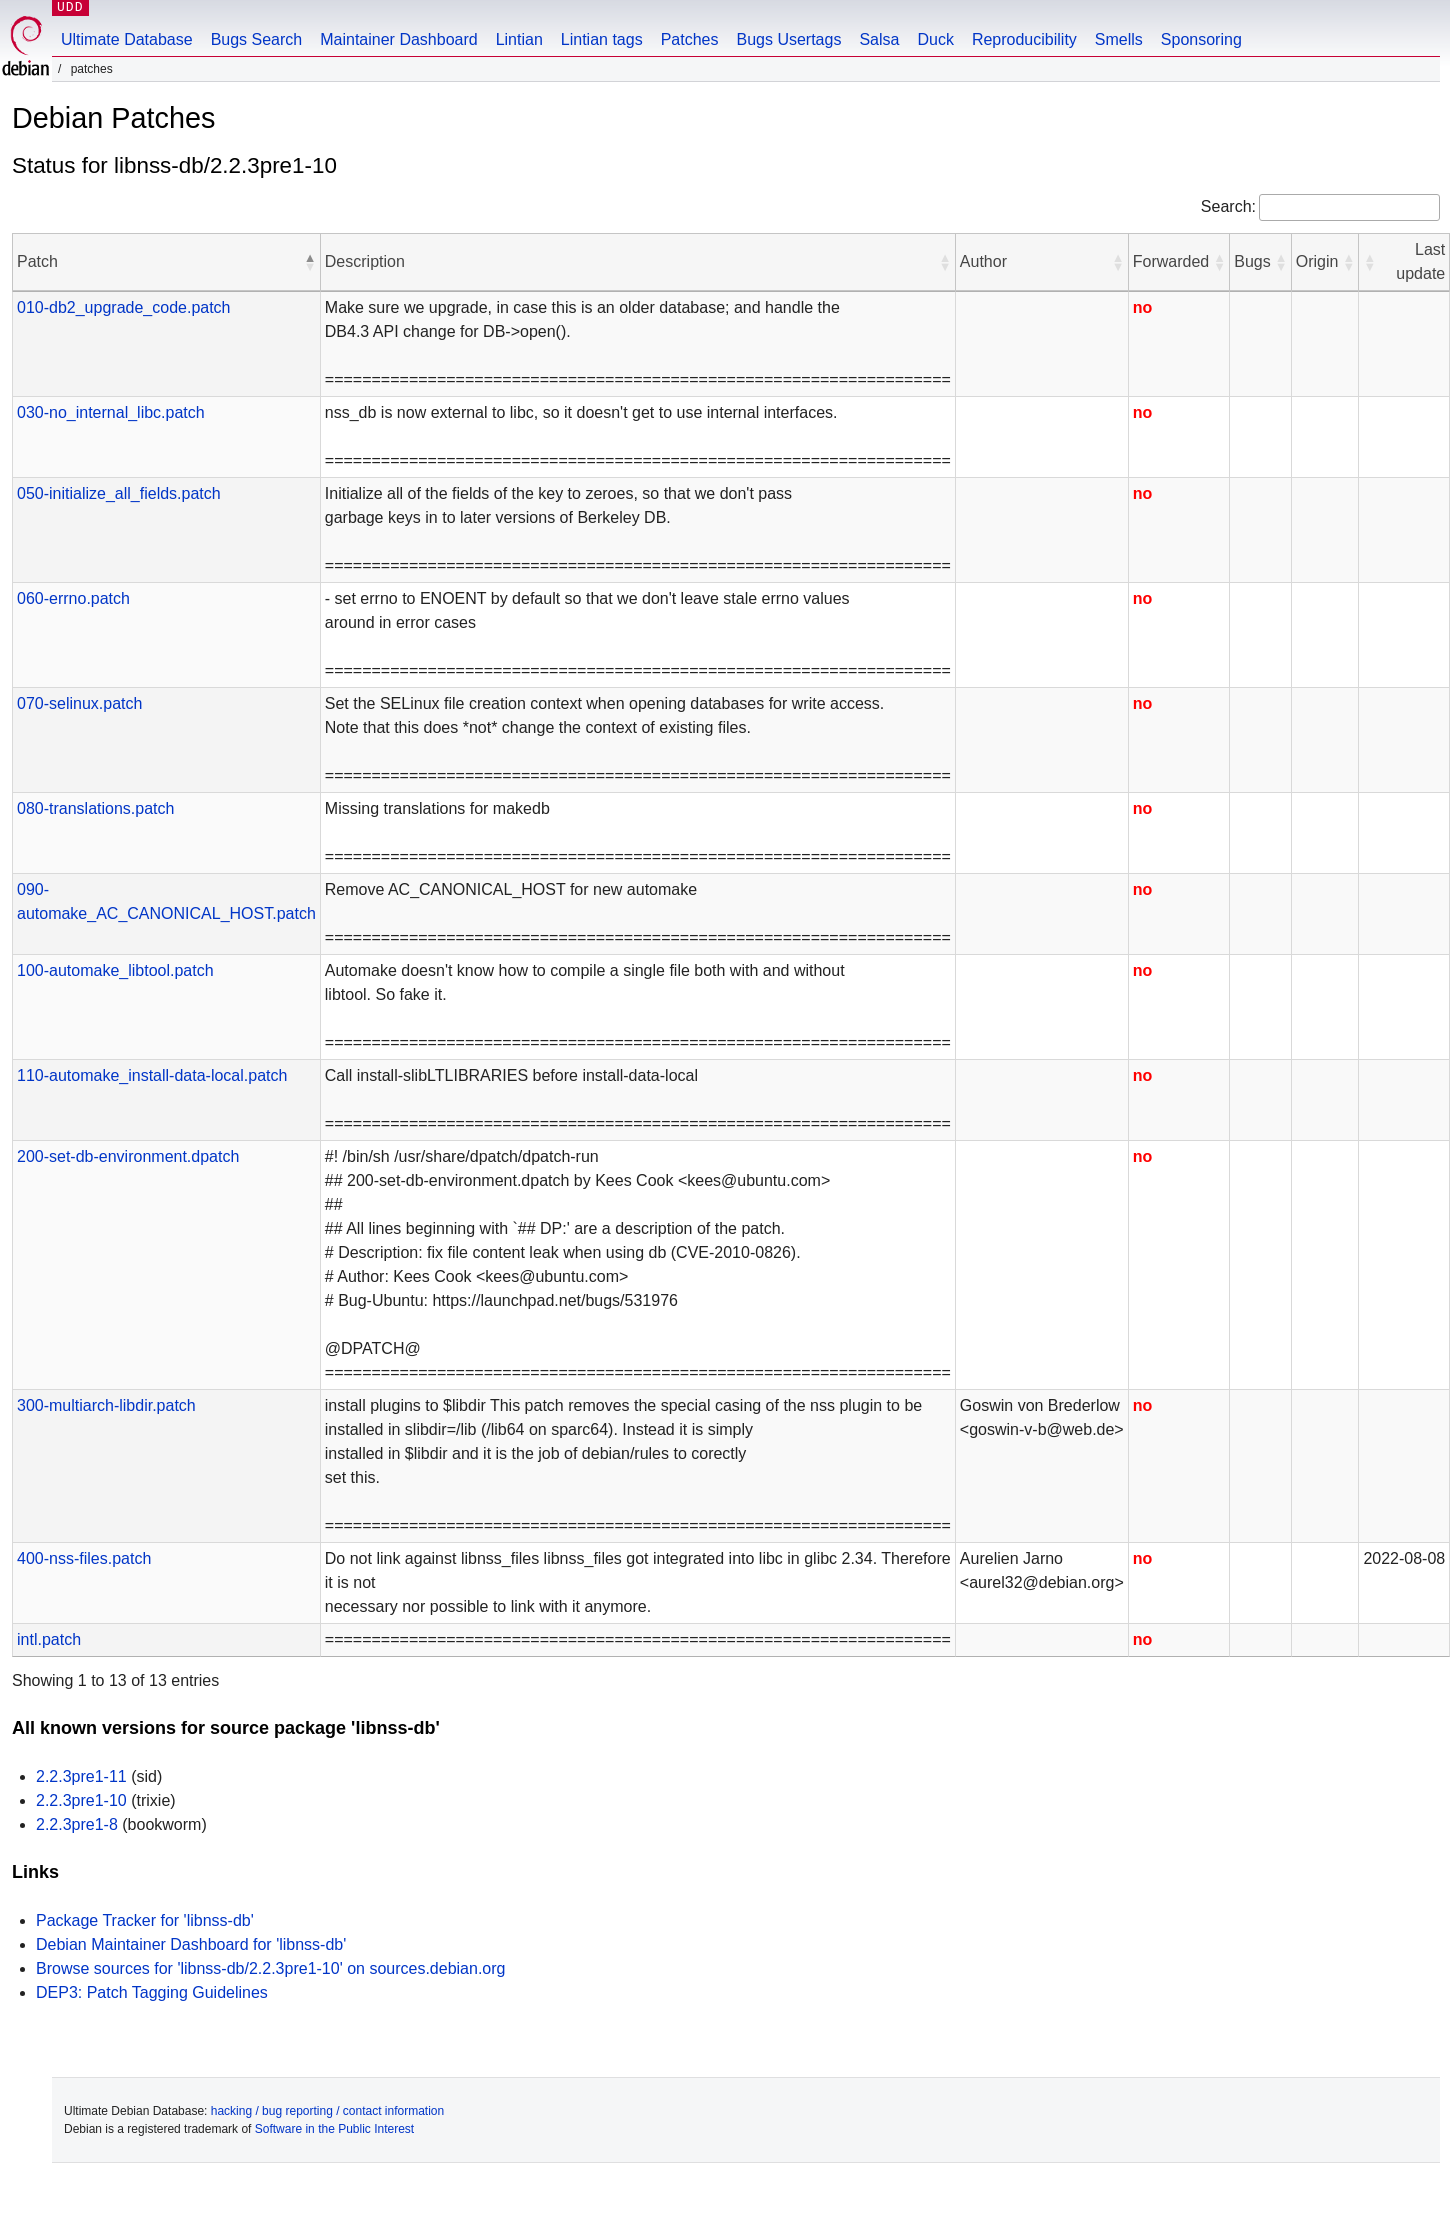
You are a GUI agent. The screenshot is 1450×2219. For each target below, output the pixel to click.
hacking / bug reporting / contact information (327, 2111)
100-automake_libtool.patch (115, 970)
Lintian (519, 39)
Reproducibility (1024, 39)
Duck (935, 39)
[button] (310, 262)
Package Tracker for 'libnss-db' (145, 1920)
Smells (1119, 39)
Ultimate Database (127, 39)
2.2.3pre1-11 (81, 1776)
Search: (1228, 206)
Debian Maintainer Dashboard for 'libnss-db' (191, 1944)
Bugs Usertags (788, 39)
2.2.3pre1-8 (77, 1824)
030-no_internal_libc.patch (111, 412)
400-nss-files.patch (84, 1558)
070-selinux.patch (79, 703)
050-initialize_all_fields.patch (119, 493)
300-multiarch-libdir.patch (106, 1405)
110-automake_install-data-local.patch (152, 1075)
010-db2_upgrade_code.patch (124, 307)
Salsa (879, 39)
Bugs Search (257, 39)
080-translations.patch (95, 808)
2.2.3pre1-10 (81, 1800)
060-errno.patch (73, 598)
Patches (690, 39)
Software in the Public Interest (334, 2129)
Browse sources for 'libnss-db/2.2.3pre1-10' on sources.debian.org (270, 1968)
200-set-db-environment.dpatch (128, 1156)
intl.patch (49, 1639)
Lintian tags (602, 39)
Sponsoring (1201, 39)
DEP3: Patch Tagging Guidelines (152, 1992)
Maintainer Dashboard (398, 39)
